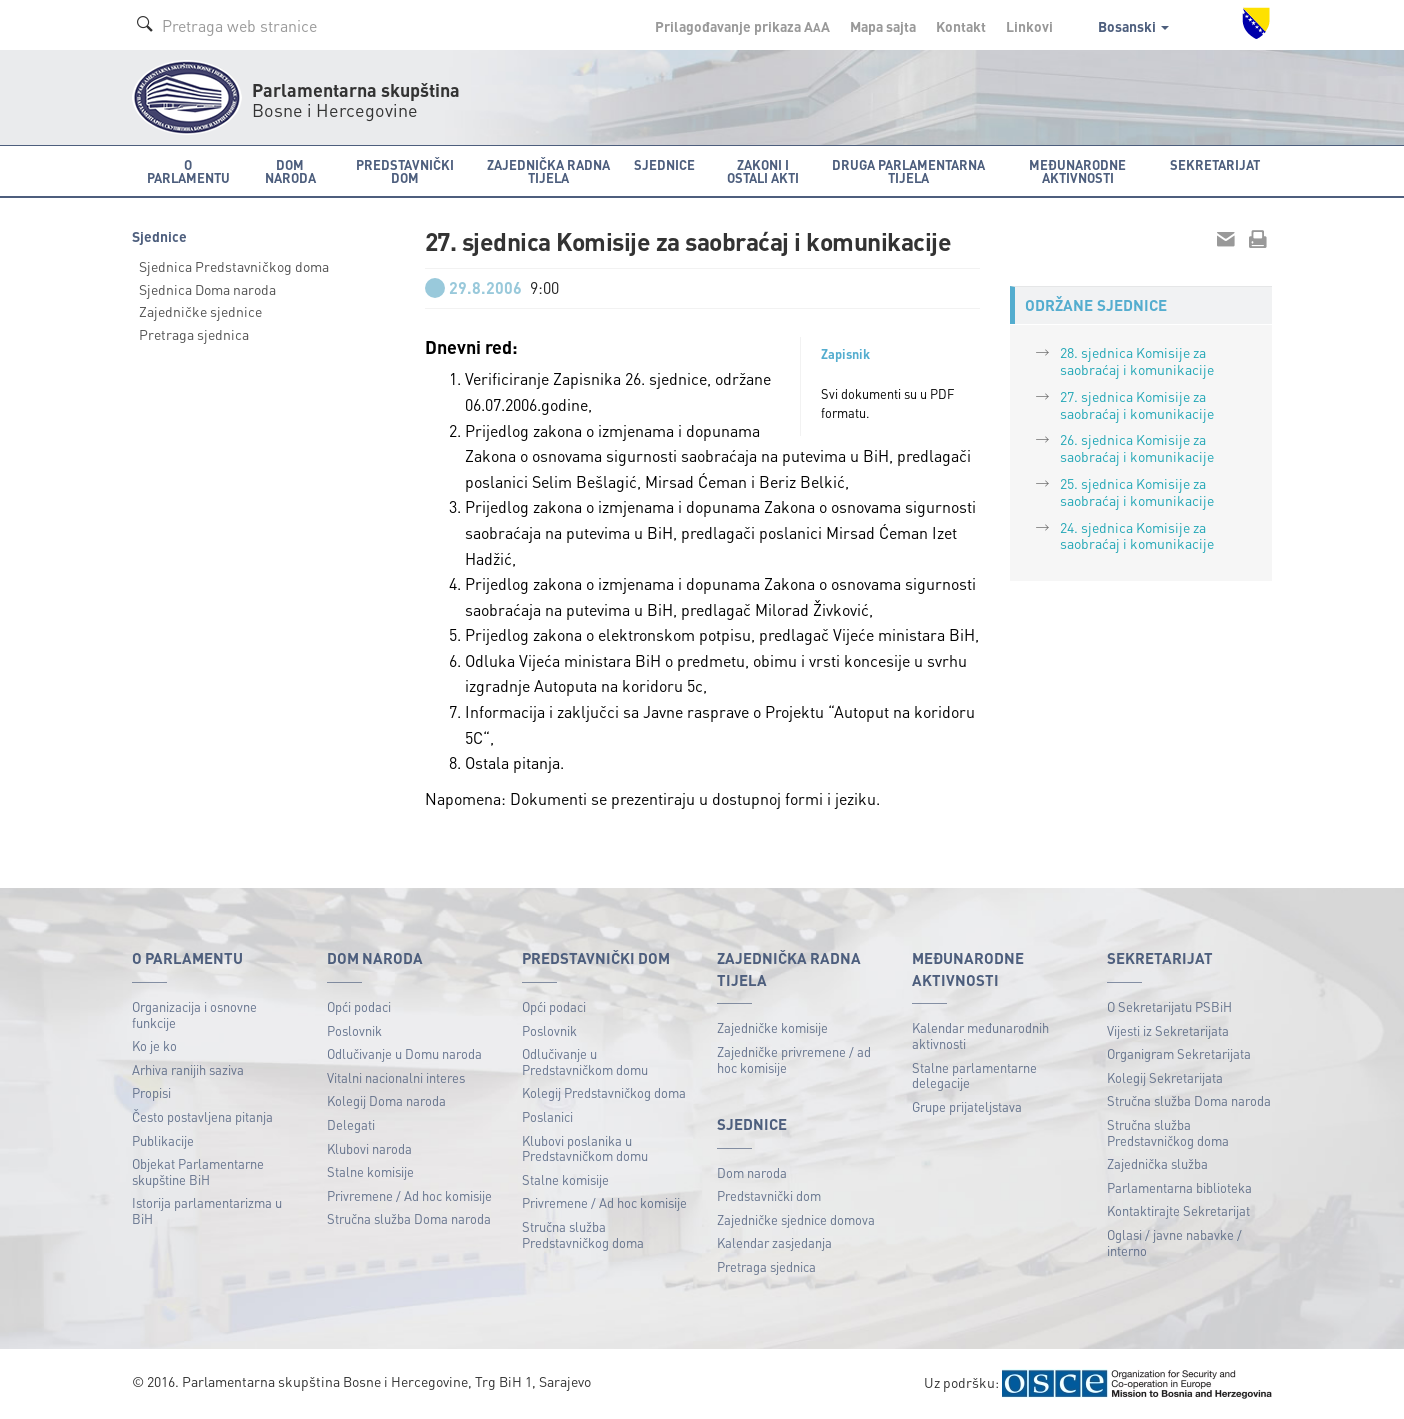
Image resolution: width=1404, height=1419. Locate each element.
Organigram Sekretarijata (1179, 1053)
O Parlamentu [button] (188, 171)
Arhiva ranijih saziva (188, 1069)
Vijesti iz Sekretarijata (1168, 1030)
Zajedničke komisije (772, 1027)
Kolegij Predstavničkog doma (604, 1092)
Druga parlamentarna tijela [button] (908, 171)
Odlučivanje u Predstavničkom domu (585, 1061)
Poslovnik (354, 1030)
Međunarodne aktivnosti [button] (1077, 171)
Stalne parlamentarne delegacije (974, 1075)
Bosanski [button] (1133, 26)
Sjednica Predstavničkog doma (234, 266)
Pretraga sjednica (194, 334)
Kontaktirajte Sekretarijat (1178, 1210)
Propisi (151, 1092)
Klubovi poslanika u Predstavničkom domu (585, 1148)
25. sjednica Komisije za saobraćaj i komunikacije (1137, 491)
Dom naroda (752, 1172)
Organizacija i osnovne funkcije (194, 1014)
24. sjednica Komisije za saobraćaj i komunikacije (1137, 535)
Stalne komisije (370, 1171)
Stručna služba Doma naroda (409, 1218)
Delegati (351, 1124)
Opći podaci (359, 1006)
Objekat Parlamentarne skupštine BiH (198, 1171)
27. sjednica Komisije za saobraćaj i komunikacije (1137, 404)
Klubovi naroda (369, 1148)
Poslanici (547, 1116)
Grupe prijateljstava (967, 1106)
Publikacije (163, 1140)
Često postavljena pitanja (202, 1116)
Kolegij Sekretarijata (1165, 1077)
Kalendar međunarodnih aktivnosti (980, 1035)
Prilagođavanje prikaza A (742, 26)
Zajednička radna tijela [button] (548, 171)
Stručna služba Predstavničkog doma (583, 1234)
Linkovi (1029, 26)
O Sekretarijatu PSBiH (1169, 1006)
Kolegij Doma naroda (386, 1100)
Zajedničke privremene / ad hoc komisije (794, 1059)
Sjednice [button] (664, 164)
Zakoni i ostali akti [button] (763, 171)
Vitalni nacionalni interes (396, 1077)
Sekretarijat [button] (1215, 164)
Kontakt (961, 26)
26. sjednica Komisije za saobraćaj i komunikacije (1137, 447)
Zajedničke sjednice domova (796, 1219)
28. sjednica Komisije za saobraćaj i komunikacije (1137, 360)
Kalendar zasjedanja (774, 1242)
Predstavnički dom (769, 1195)
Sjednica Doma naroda (207, 289)
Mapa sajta (883, 26)
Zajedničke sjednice (200, 311)
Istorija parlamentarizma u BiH (207, 1210)
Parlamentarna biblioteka (1179, 1187)
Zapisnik (845, 354)
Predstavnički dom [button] (405, 171)
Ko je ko (154, 1045)
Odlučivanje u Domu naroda (404, 1053)
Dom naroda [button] (290, 171)
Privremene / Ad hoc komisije (409, 1195)
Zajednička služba (1157, 1163)
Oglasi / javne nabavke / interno (1174, 1242)
